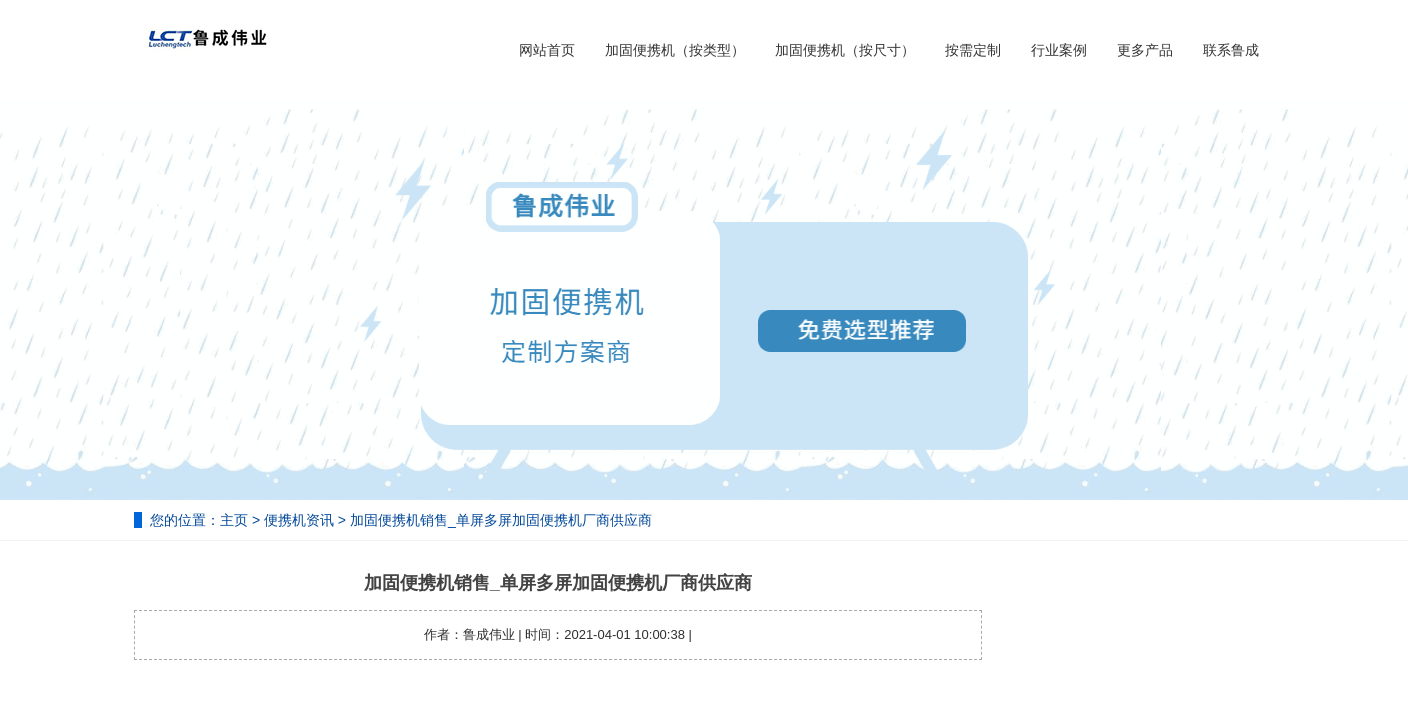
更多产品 (1145, 50)
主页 (234, 520)
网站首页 (547, 50)
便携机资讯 (299, 520)
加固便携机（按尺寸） (845, 50)
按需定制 (973, 50)
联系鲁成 (1231, 50)
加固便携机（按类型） (675, 50)
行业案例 (1059, 50)
